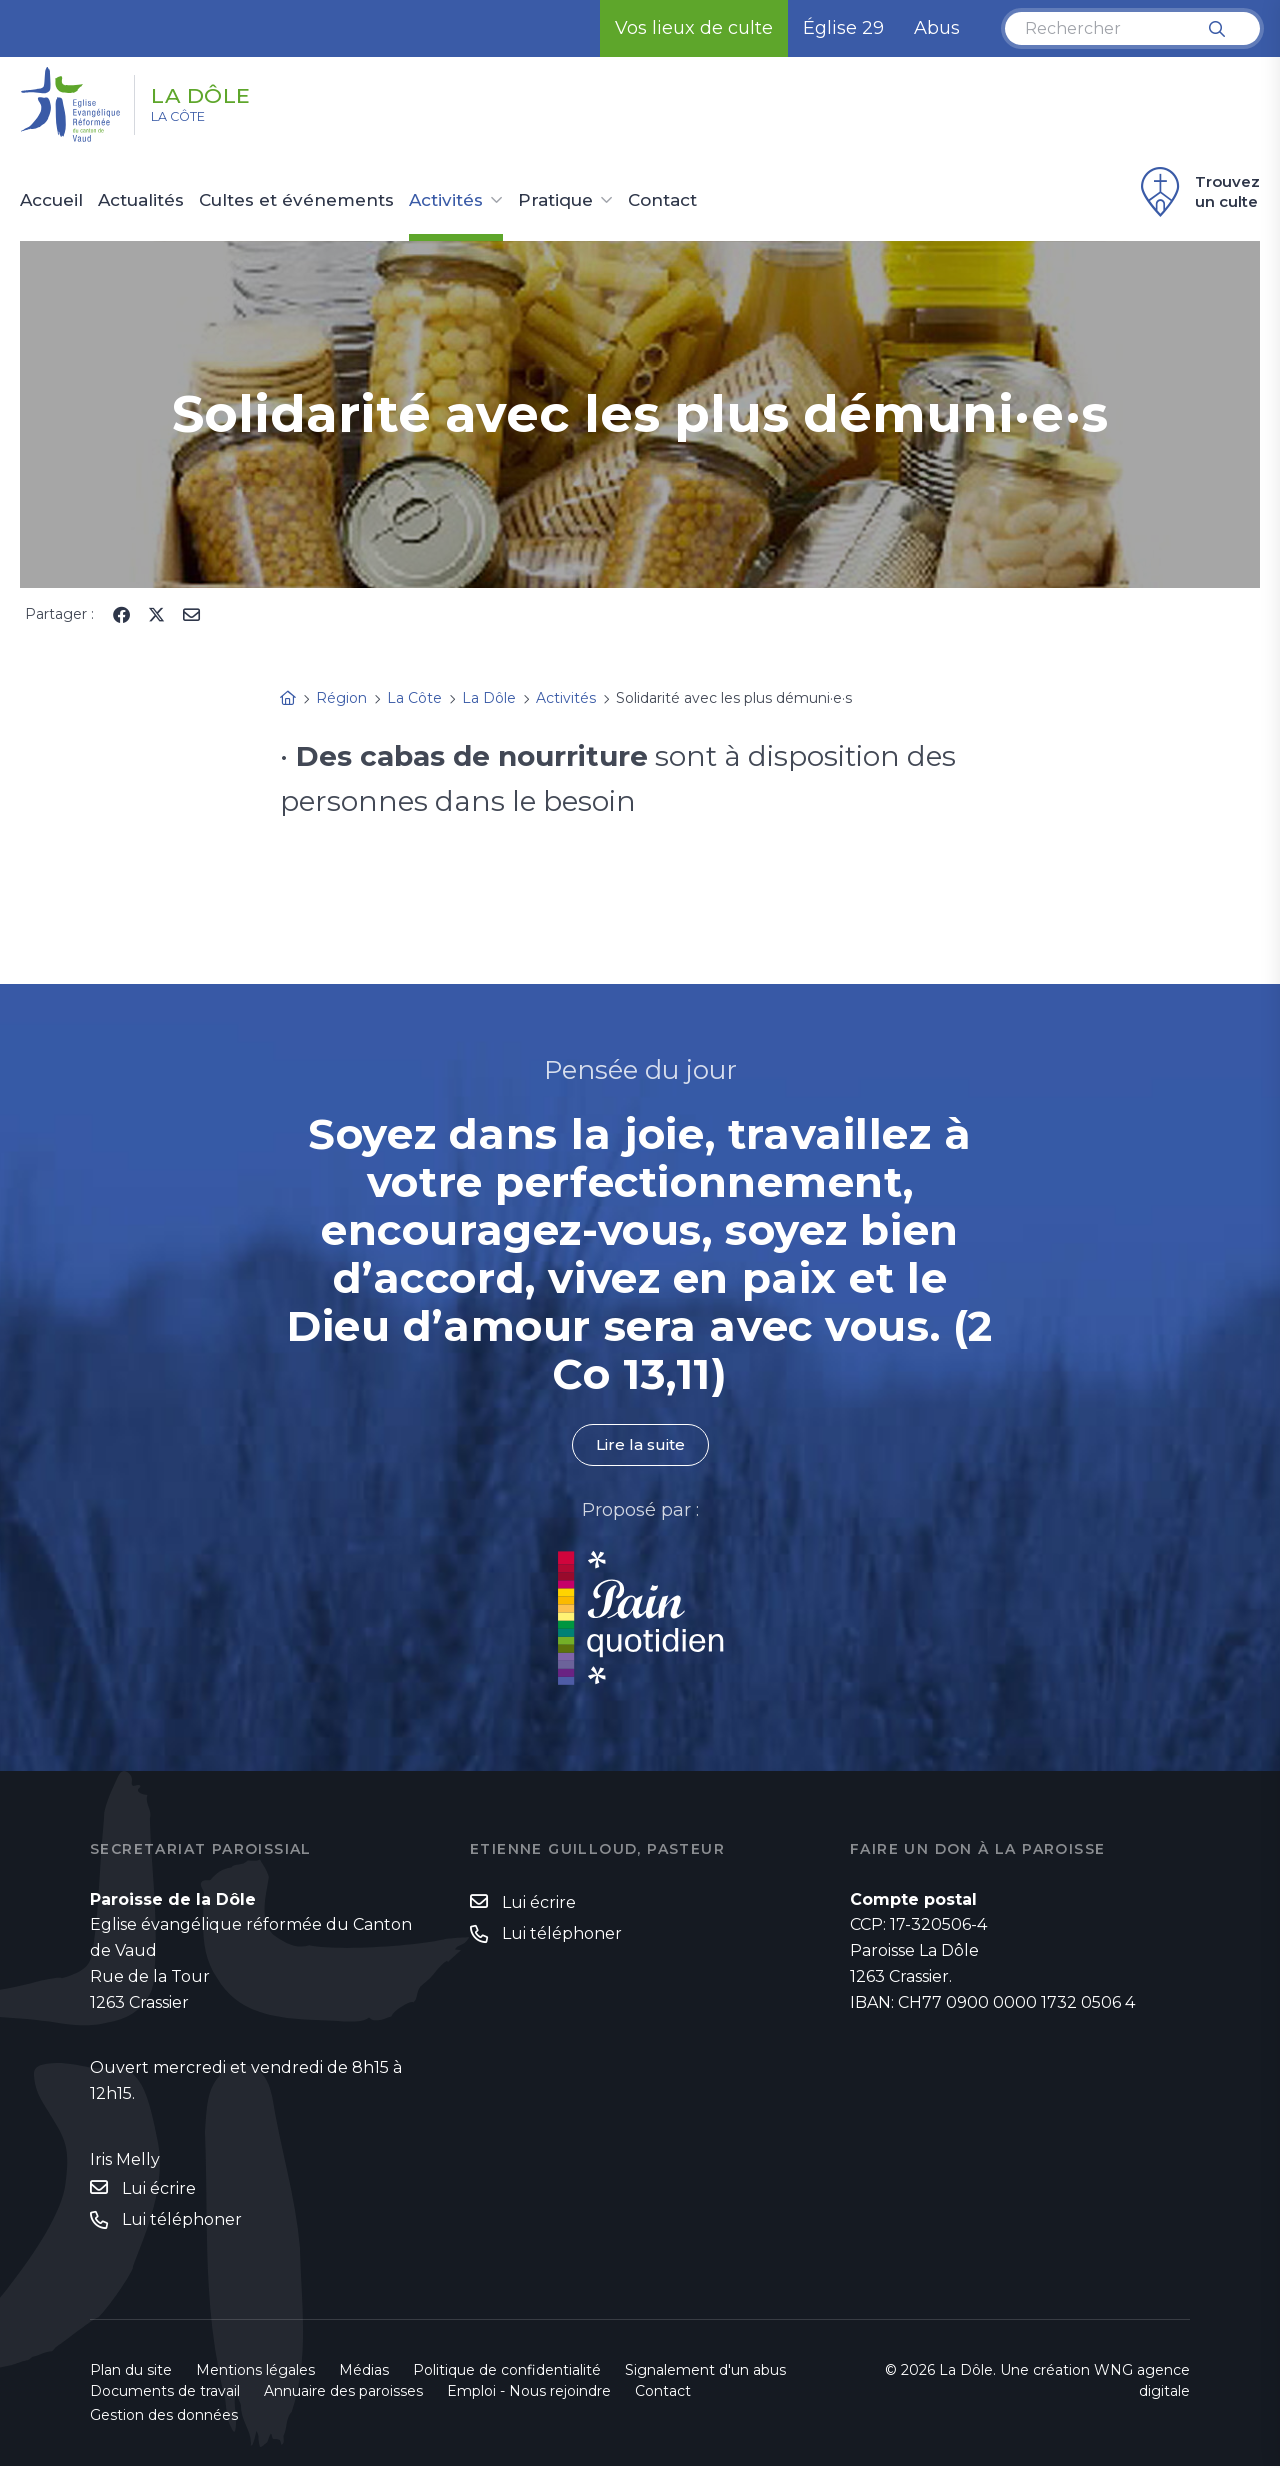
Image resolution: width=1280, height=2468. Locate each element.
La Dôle (221, 93)
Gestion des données (164, 2417)
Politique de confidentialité (507, 2372)
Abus (937, 28)
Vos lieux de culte (694, 28)
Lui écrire (159, 2188)
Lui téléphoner (182, 2221)
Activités (446, 201)
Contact (662, 201)
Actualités (141, 201)
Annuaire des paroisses (343, 2393)
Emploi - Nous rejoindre (529, 2393)
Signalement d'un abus (705, 2372)
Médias (364, 2372)
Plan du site (131, 2372)
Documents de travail (165, 2393)
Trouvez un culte (1197, 192)
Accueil (51, 201)
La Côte (191, 121)
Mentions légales (255, 2372)
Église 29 (843, 28)
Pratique (555, 201)
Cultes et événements (296, 201)
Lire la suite (640, 1445)
